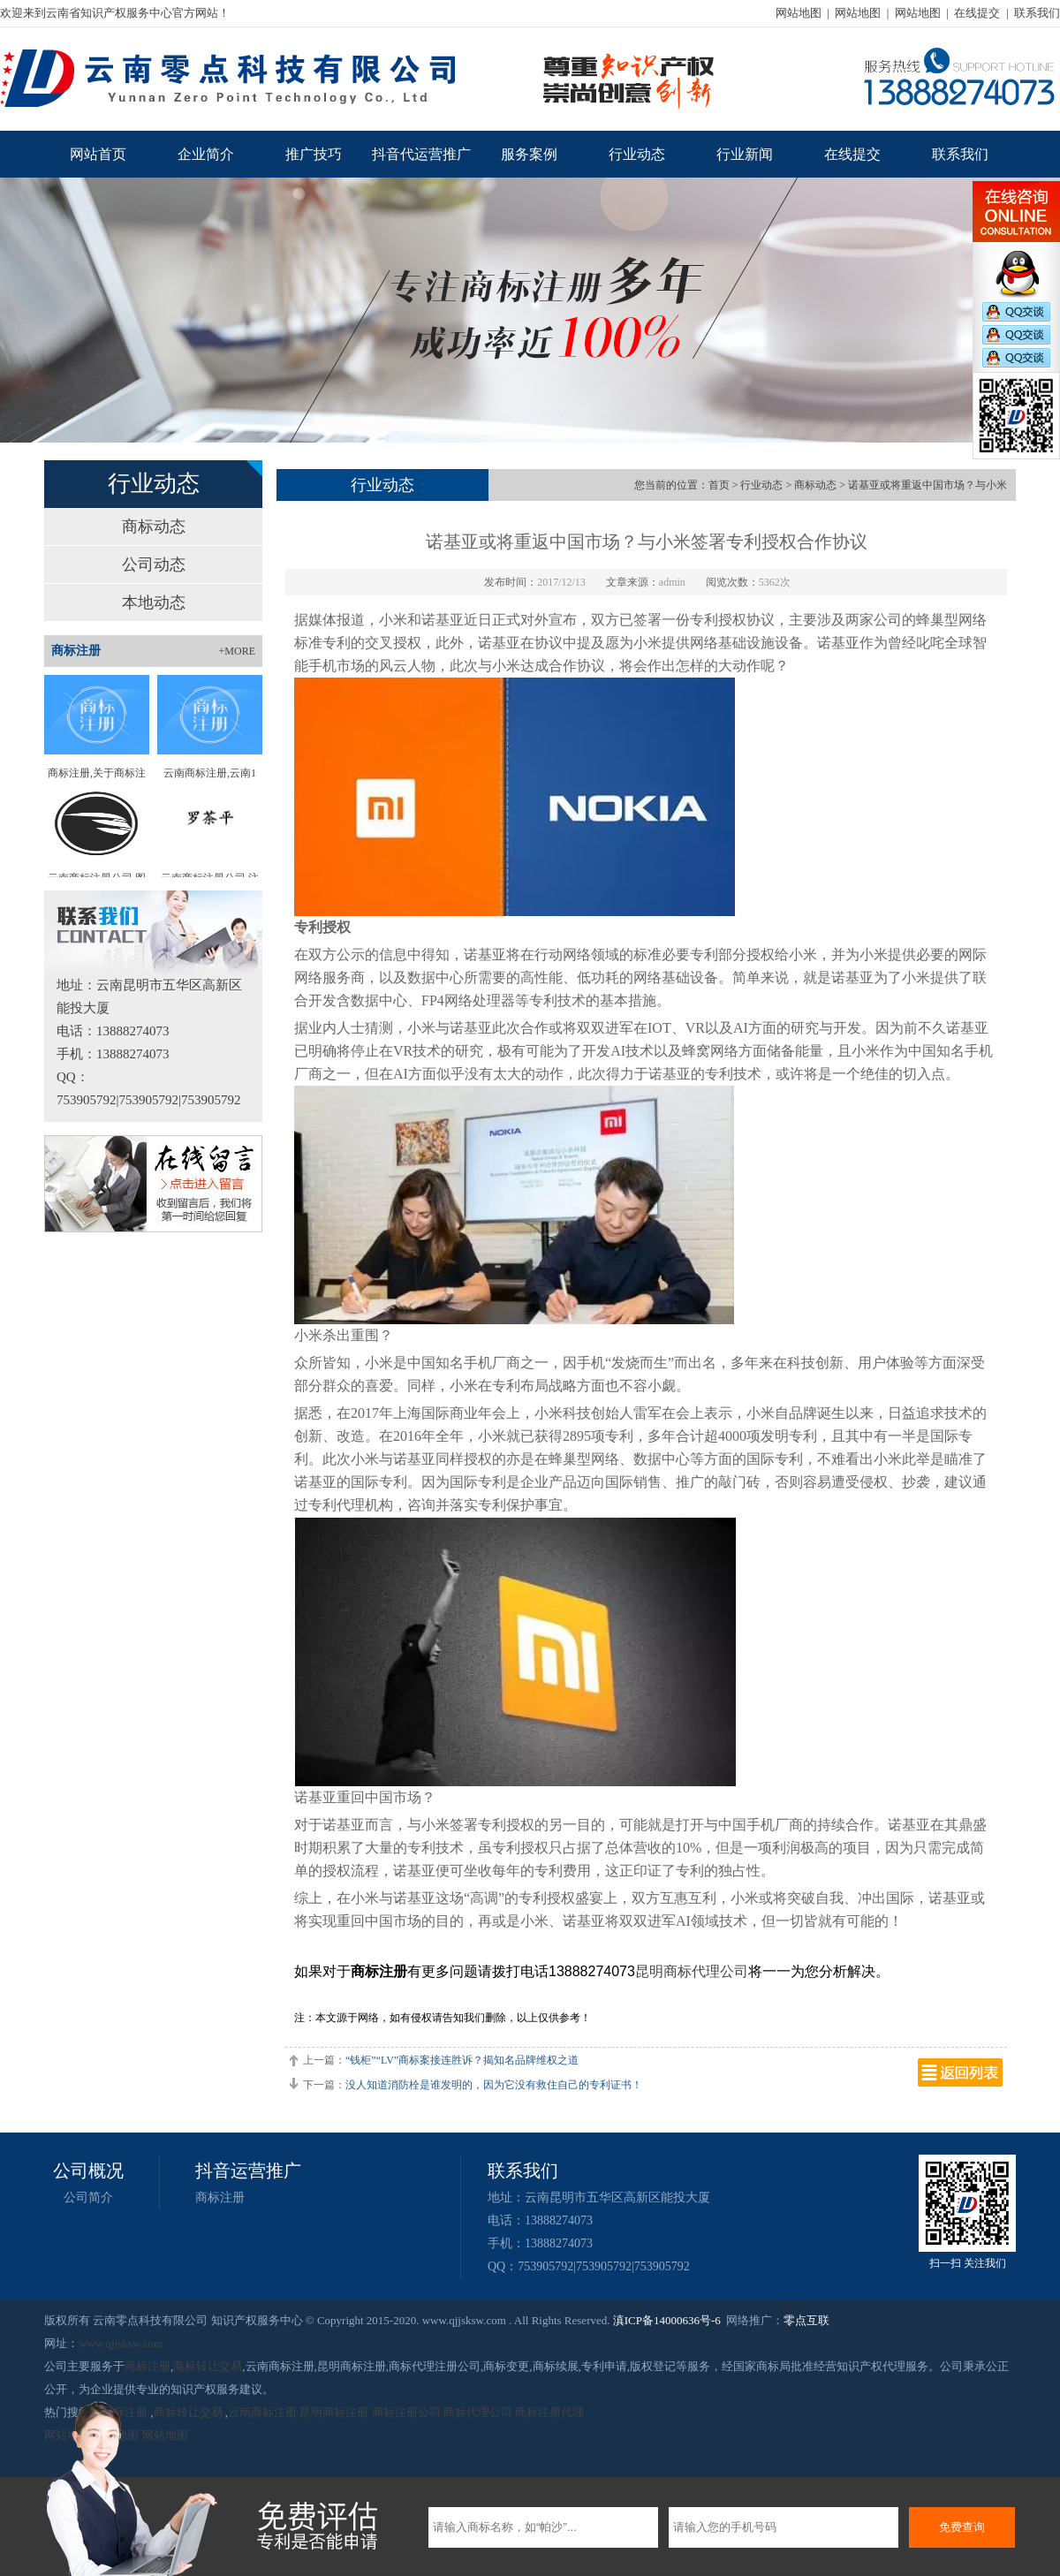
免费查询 (962, 2527)
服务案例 (529, 154)
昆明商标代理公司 (691, 1971)
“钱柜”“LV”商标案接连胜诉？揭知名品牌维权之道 (462, 2060)
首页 (719, 485)
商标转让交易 (207, 2366)
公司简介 (88, 2197)
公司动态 (154, 564)
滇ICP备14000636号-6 (667, 2320)
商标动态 (154, 526)
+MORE (237, 651)
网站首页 (98, 154)
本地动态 (154, 602)
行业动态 (637, 154)
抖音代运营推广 (421, 154)
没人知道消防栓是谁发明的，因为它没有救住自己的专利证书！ (493, 2085)
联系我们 (1037, 12)
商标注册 (220, 2197)
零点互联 (806, 2320)
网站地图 (799, 12)
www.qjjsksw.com (121, 2343)
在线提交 (977, 12)
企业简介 (206, 154)
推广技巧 (313, 154)
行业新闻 (744, 154)
